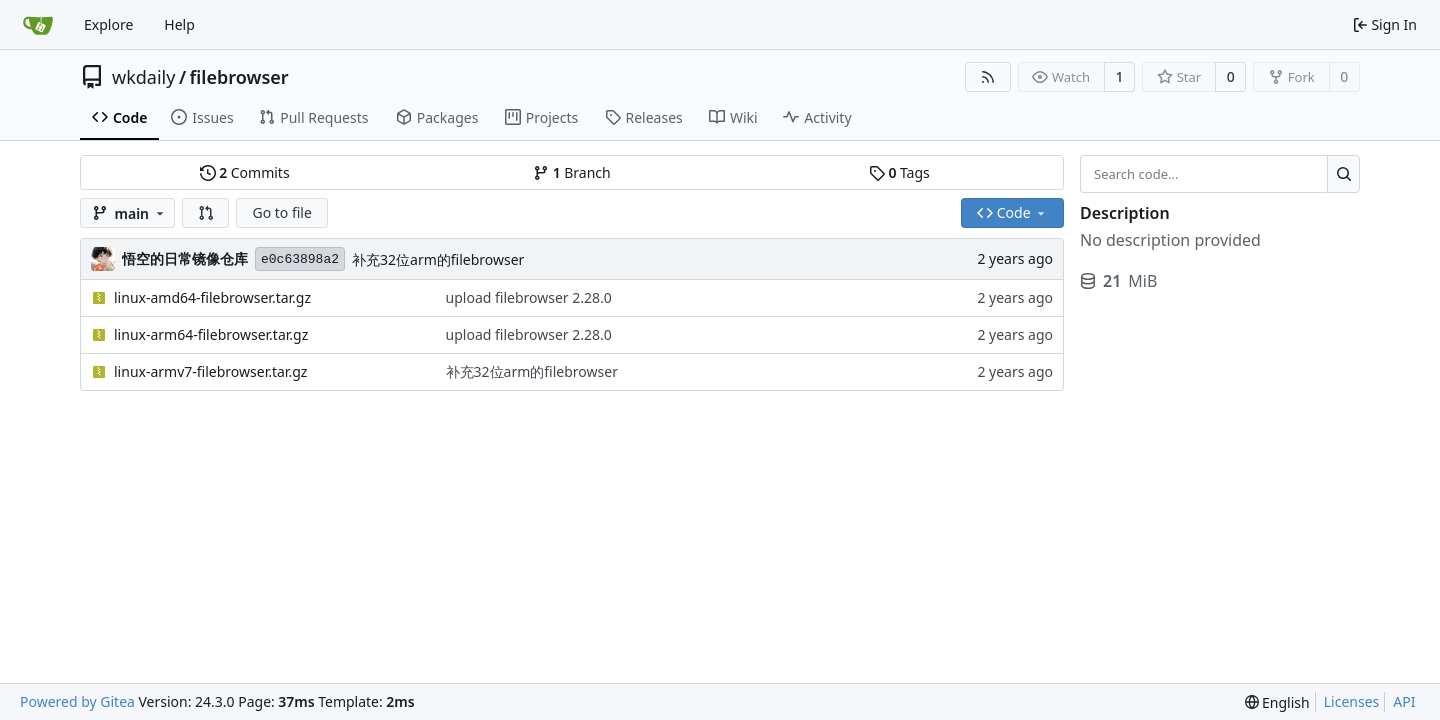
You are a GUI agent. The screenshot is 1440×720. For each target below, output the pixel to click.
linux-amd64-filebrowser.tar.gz (212, 297)
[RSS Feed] (988, 77)
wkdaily (143, 77)
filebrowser (239, 77)
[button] (206, 213)
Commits (245, 172)
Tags (899, 172)
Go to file (281, 212)
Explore (108, 24)
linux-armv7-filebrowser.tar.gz (210, 371)
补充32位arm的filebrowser (438, 259)
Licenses (1352, 701)
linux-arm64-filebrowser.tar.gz (211, 334)
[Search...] (1343, 174)
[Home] (38, 25)
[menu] (1277, 702)
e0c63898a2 (300, 259)
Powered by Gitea (77, 701)
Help (179, 24)
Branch (572, 172)
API (1404, 701)
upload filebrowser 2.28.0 (529, 297)
